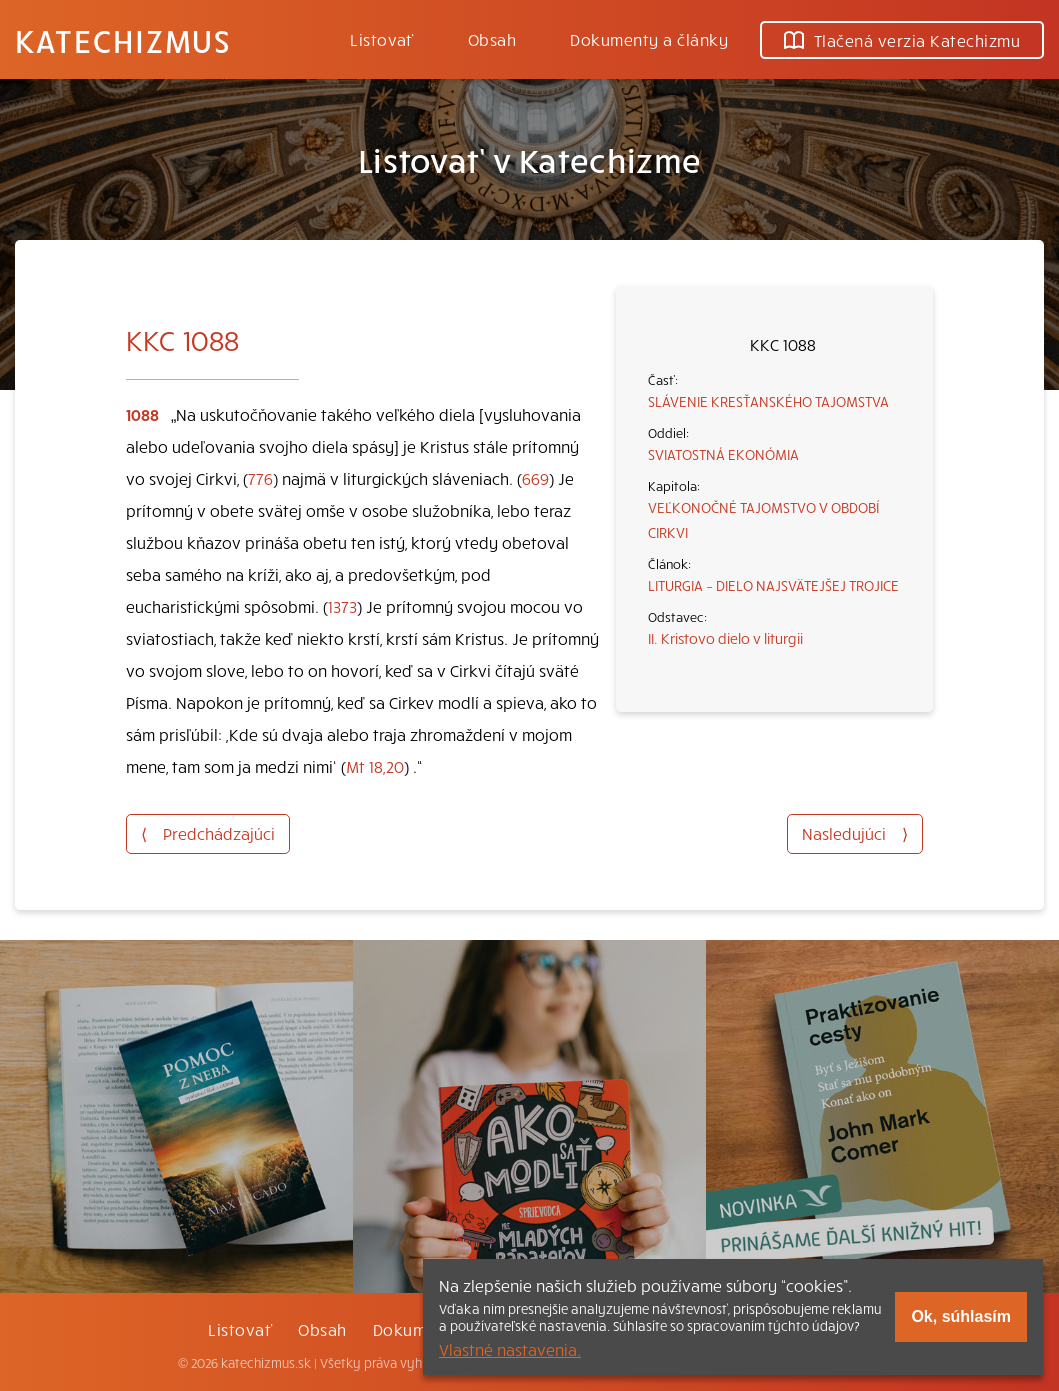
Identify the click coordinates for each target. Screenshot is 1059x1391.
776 (260, 478)
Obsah (492, 39)
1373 (342, 606)
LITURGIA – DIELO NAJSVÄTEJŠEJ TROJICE (773, 585)
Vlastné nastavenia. (510, 1349)
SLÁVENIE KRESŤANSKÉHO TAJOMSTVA (768, 401)
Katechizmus (123, 40)
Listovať (382, 39)
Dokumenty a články (649, 39)
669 (535, 478)
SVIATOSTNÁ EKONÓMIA (723, 454)
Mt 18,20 (375, 766)
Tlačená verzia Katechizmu (902, 40)
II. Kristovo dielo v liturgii (725, 638)
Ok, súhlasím (961, 1316)
